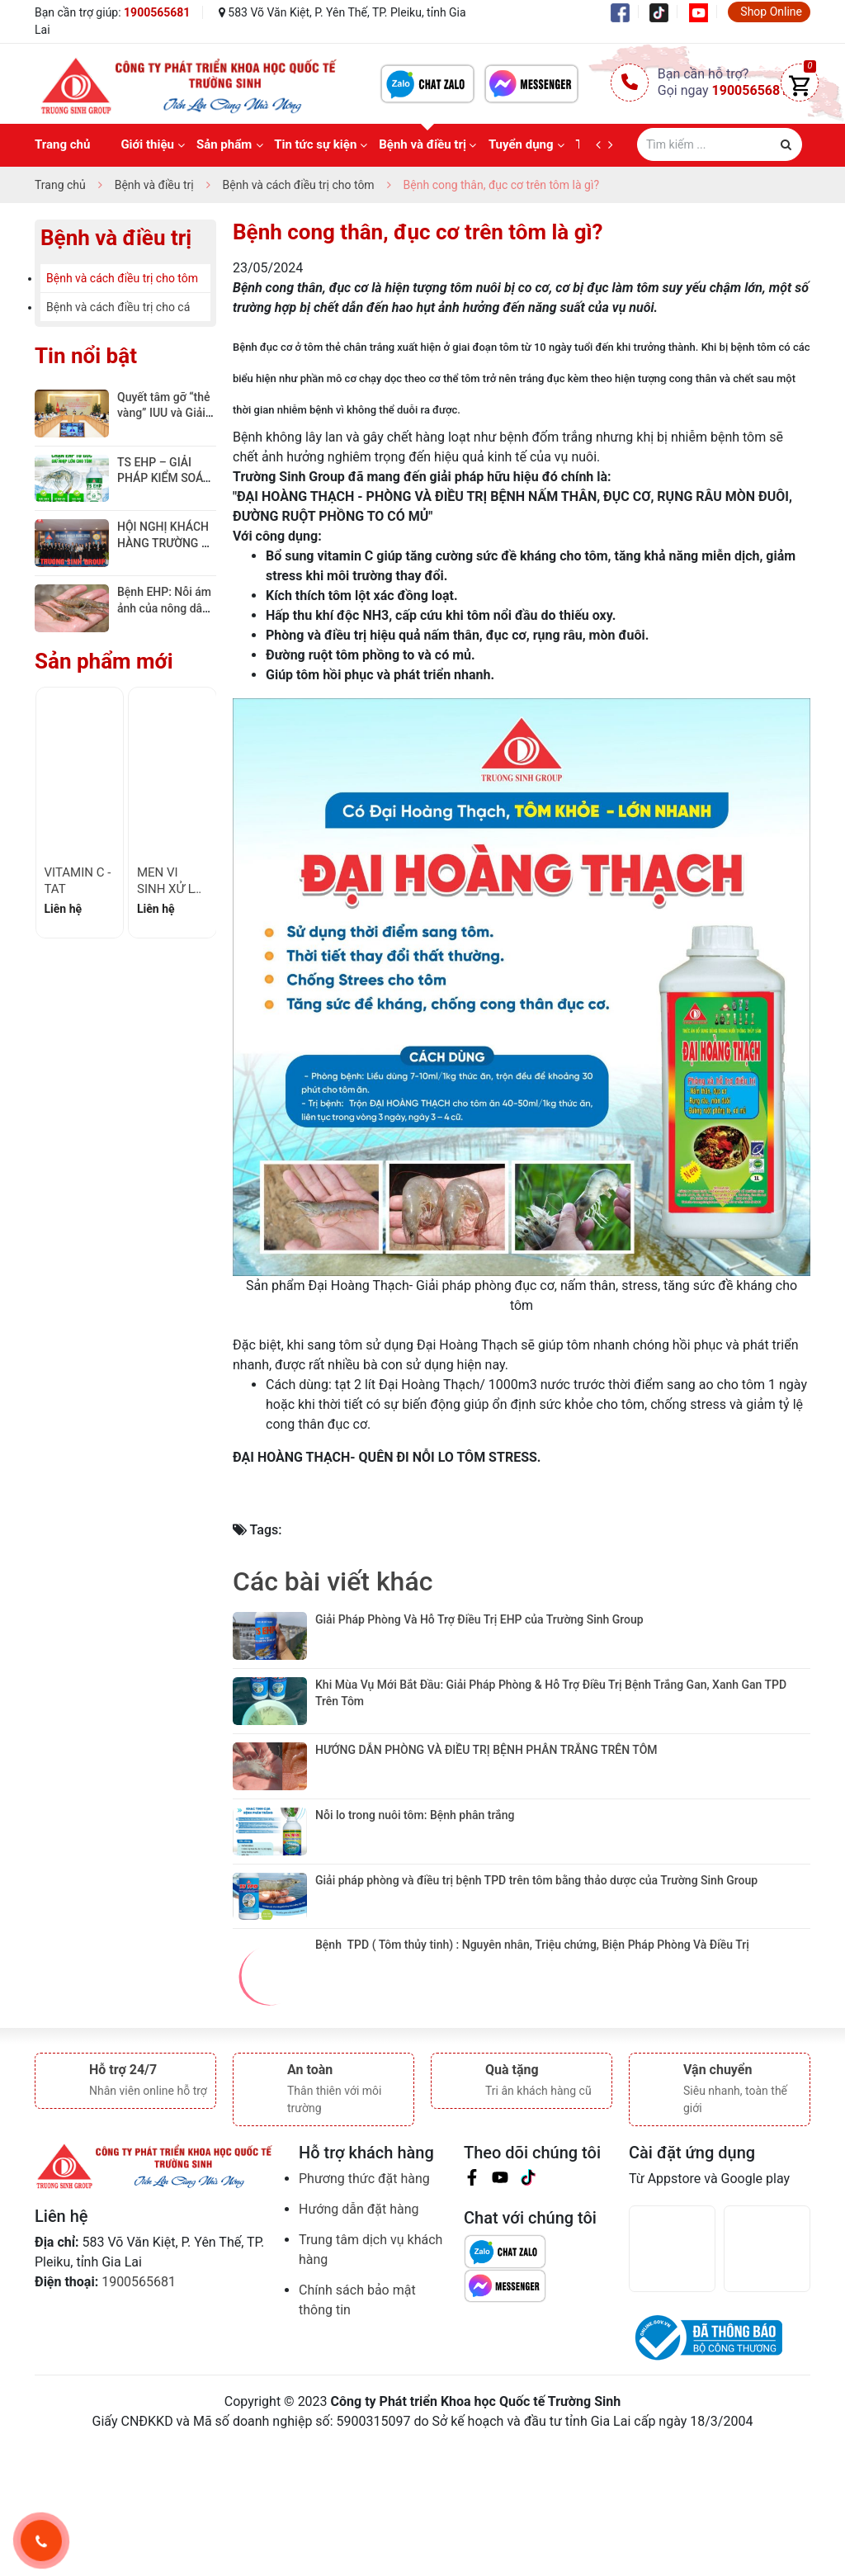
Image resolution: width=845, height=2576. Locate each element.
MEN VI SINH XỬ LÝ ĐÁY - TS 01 (169, 888)
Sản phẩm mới (104, 661)
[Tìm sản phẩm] (719, 144)
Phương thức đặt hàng (364, 2310)
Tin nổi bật (86, 355)
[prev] (602, 145)
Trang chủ (62, 144)
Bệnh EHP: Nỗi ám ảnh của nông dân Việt (165, 608)
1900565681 (157, 12)
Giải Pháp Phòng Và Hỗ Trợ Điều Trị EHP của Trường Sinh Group (479, 1619)
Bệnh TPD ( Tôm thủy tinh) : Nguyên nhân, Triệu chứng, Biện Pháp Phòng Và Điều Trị (532, 2077)
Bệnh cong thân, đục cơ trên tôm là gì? (418, 232)
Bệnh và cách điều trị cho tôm (122, 278)
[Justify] (786, 144)
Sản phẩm (224, 144)
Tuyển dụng (521, 144)
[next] (614, 145)
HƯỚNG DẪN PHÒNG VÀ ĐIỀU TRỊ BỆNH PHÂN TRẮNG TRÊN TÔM (486, 1802)
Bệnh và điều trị (422, 144)
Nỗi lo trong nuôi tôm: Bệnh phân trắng (416, 1894)
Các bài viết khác (332, 1581)
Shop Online (771, 11)
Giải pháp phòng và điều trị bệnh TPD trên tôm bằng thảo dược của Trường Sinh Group (538, 1985)
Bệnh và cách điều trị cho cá (118, 307)
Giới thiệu (147, 144)
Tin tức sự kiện (315, 144)
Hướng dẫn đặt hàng (359, 2341)
